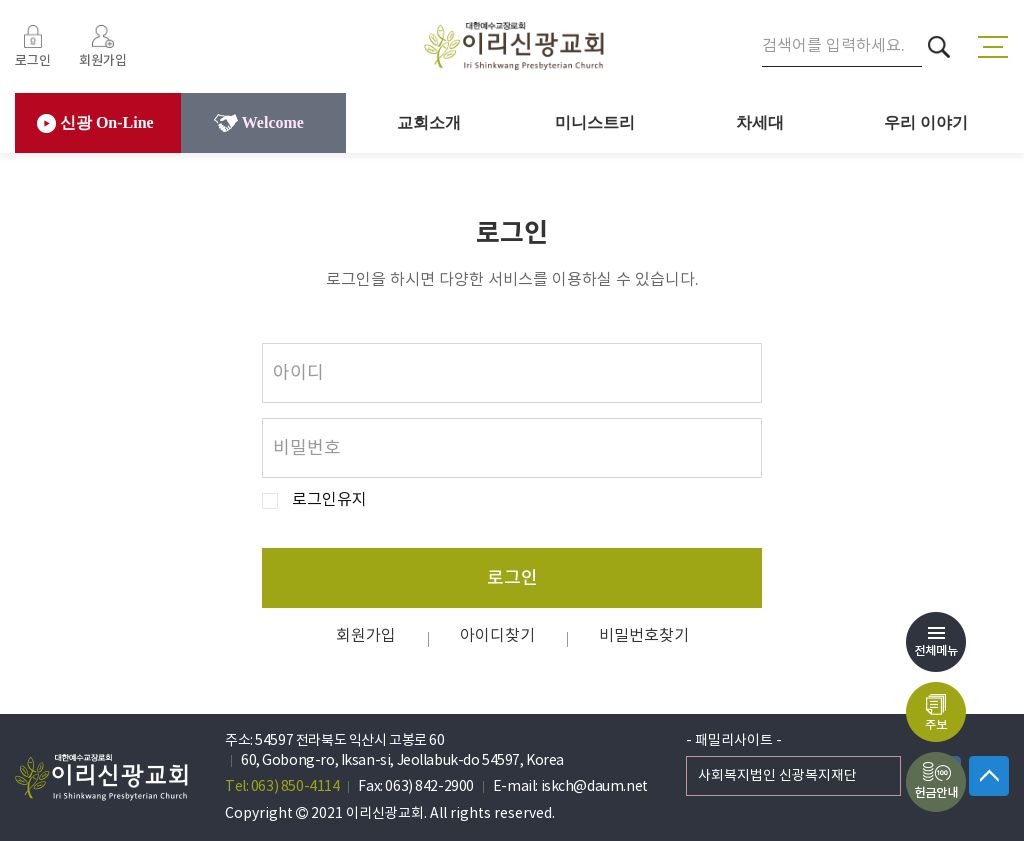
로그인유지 (329, 500)
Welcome (259, 123)
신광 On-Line (95, 123)
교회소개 (429, 122)
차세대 (760, 122)
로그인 (512, 578)
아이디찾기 (497, 636)
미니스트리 (595, 122)
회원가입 (366, 636)
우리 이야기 (926, 122)
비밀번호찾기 (644, 636)
